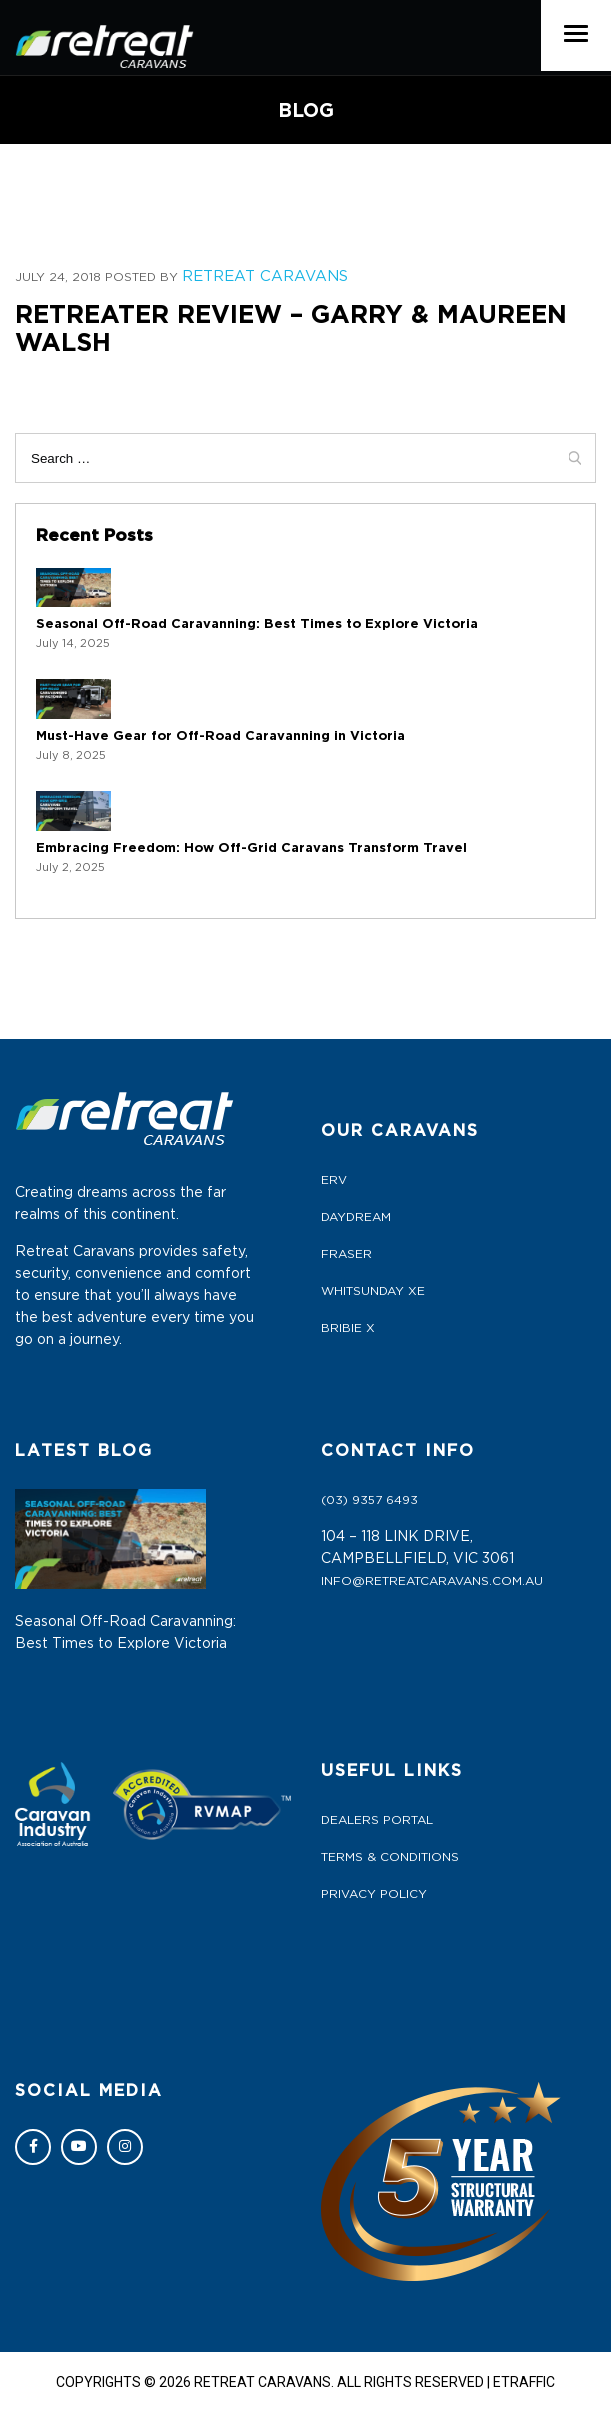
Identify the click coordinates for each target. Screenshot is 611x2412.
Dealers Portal (377, 1820)
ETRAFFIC (524, 2382)
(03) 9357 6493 (369, 1500)
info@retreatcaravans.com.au (432, 1581)
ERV (334, 1180)
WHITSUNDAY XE (373, 1291)
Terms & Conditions (390, 1857)
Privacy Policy (374, 1894)
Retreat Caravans (265, 276)
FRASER (346, 1254)
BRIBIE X (348, 1328)
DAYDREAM (356, 1217)
